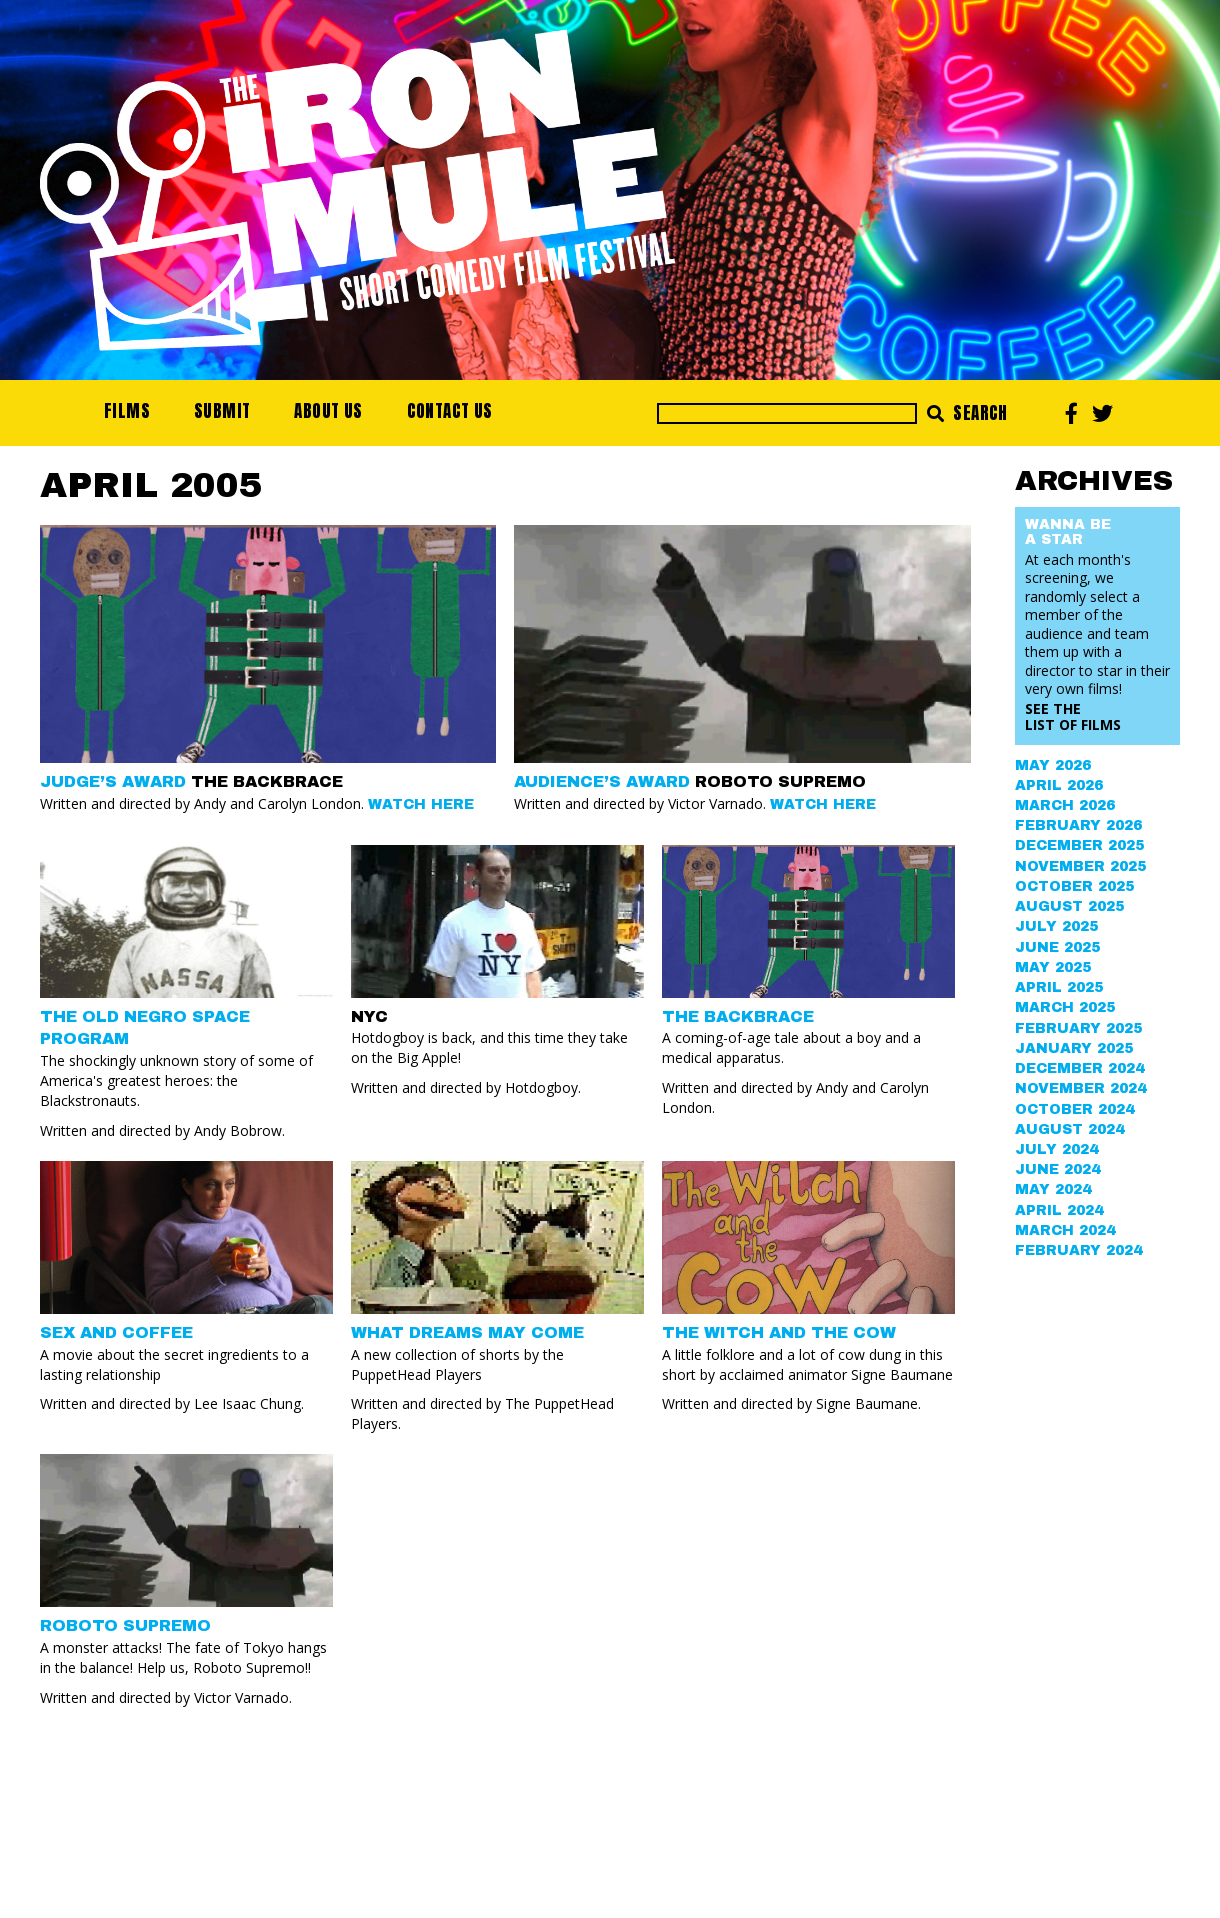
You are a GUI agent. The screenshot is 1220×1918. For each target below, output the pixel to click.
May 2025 (1053, 967)
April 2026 (1059, 785)
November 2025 (1080, 866)
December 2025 (1079, 845)
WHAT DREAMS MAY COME (467, 1332)
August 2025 (1069, 906)
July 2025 (1056, 926)
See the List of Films (1073, 716)
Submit (222, 411)
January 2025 (1074, 1048)
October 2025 (1074, 886)
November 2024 (1080, 1088)
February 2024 (1078, 1250)
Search (967, 413)
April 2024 (1059, 1210)
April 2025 (1059, 987)
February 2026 (1078, 825)
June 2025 (1057, 947)
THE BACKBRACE (738, 1016)
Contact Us (450, 411)
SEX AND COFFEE (116, 1332)
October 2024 (1074, 1109)
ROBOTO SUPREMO (125, 1625)
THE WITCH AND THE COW (779, 1332)
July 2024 (1056, 1149)
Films (127, 411)
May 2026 (1053, 765)
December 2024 (1079, 1068)
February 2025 (1078, 1028)
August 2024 (1069, 1129)
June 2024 (1057, 1169)
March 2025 (1065, 1007)
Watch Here (421, 804)
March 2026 (1065, 805)
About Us (328, 411)
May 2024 (1053, 1189)
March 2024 (1065, 1230)
